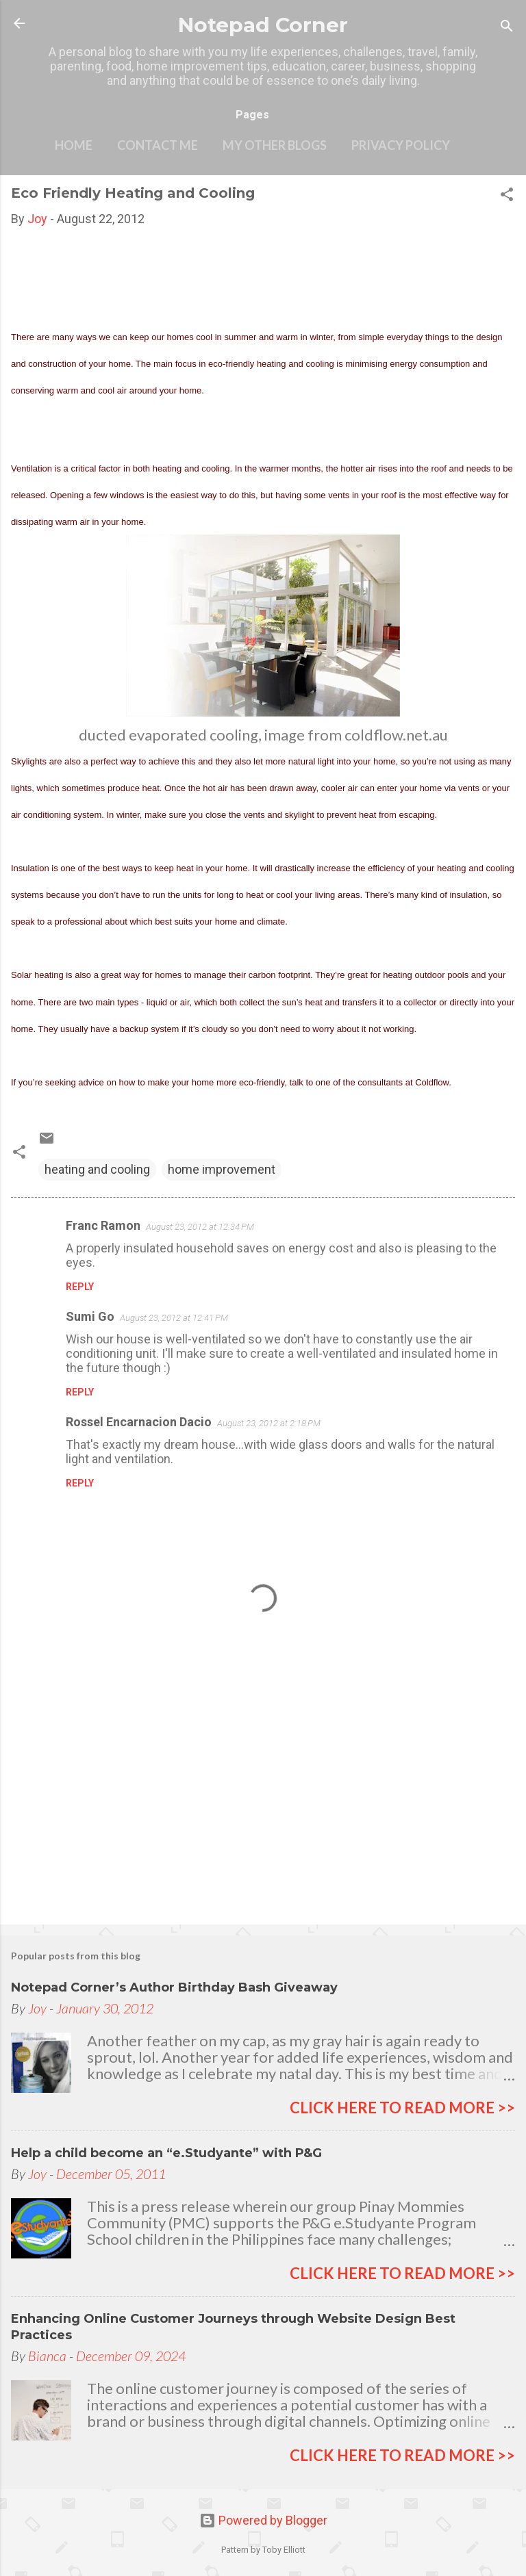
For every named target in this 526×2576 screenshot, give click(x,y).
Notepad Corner (263, 24)
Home (73, 145)
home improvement (221, 1169)
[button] (507, 196)
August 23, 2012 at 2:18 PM (269, 1423)
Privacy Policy (400, 145)
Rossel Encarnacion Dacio (139, 1422)
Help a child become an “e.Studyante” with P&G (166, 2153)
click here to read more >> (402, 2107)
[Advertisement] (263, 1807)
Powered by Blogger (263, 2520)
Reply (80, 1286)
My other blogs (275, 145)
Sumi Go (90, 1316)
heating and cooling (97, 1169)
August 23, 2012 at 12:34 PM (200, 1227)
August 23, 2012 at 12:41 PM (174, 1318)
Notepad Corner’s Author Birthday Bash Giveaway (174, 1987)
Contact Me (157, 145)
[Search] (507, 28)
